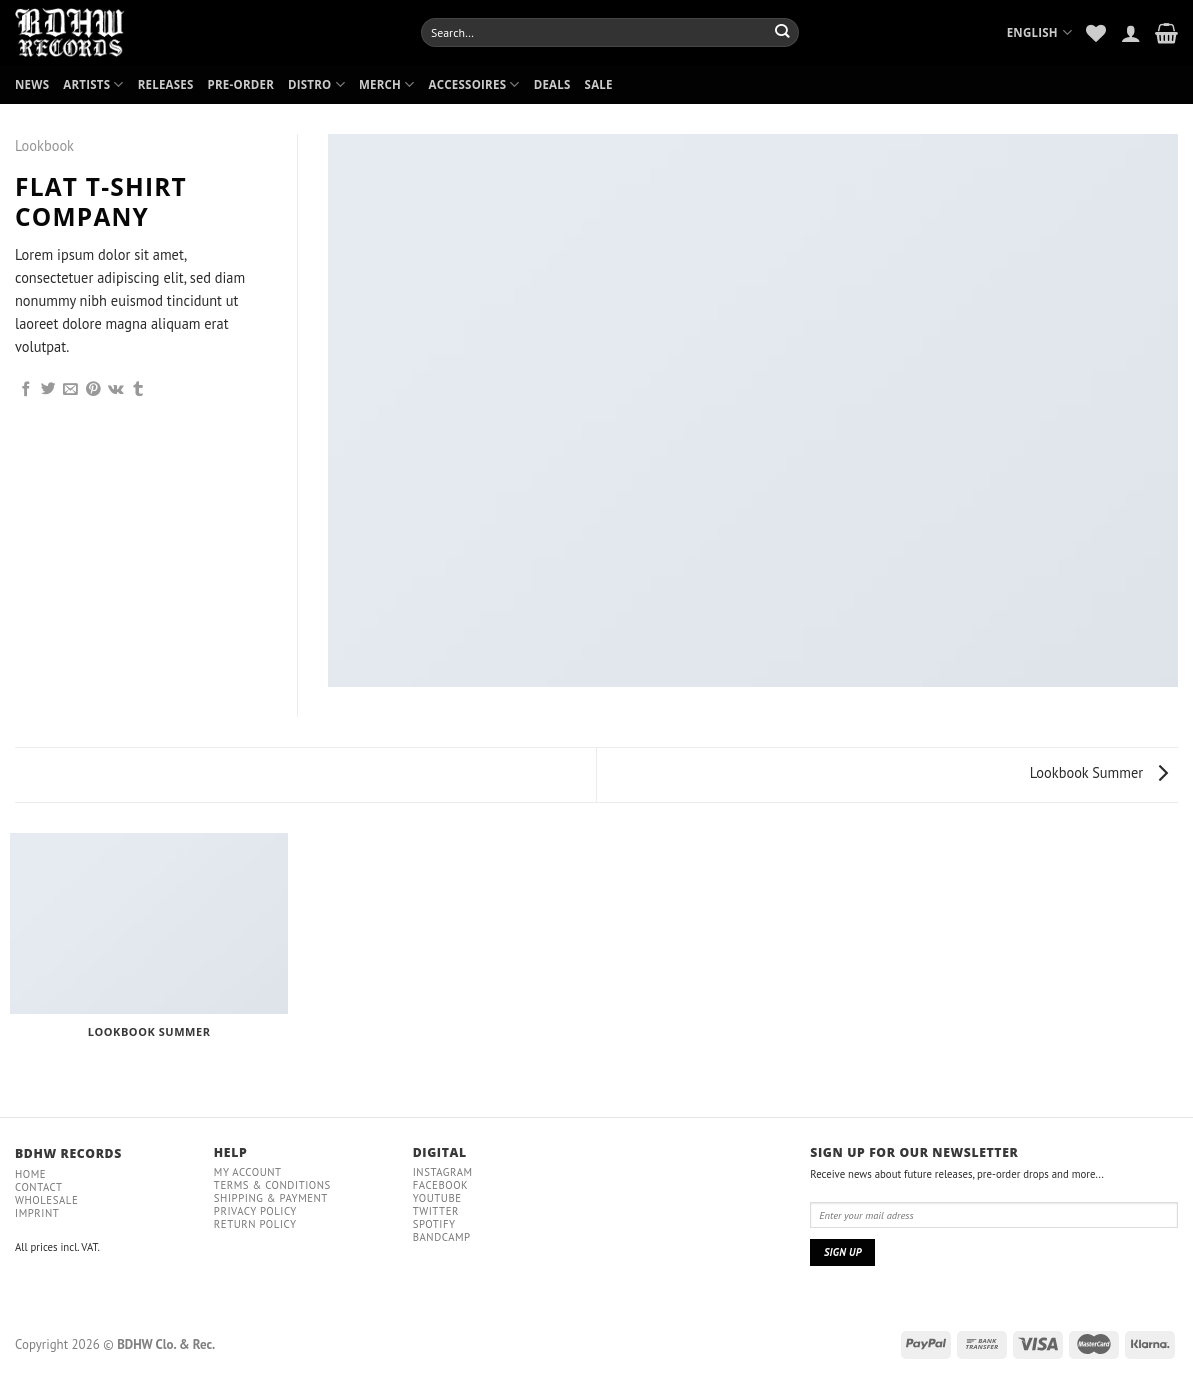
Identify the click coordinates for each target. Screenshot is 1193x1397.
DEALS (552, 84)
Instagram (443, 1172)
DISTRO (316, 84)
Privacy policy (255, 1211)
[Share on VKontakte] (116, 390)
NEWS (32, 84)
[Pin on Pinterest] (93, 390)
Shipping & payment (271, 1198)
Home (30, 1174)
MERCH (387, 84)
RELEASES (166, 84)
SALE (599, 84)
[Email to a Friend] (70, 390)
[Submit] (782, 32)
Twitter (436, 1211)
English (1040, 32)
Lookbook (44, 145)
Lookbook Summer (1099, 772)
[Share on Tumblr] (138, 390)
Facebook (441, 1185)
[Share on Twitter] (48, 390)
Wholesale (46, 1200)
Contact (39, 1187)
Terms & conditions (272, 1185)
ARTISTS (93, 84)
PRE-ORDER (241, 84)
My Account (248, 1172)
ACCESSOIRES (474, 84)
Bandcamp (442, 1237)
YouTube (437, 1198)
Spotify (434, 1224)
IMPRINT (37, 1213)
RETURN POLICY (255, 1224)
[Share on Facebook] (26, 390)
